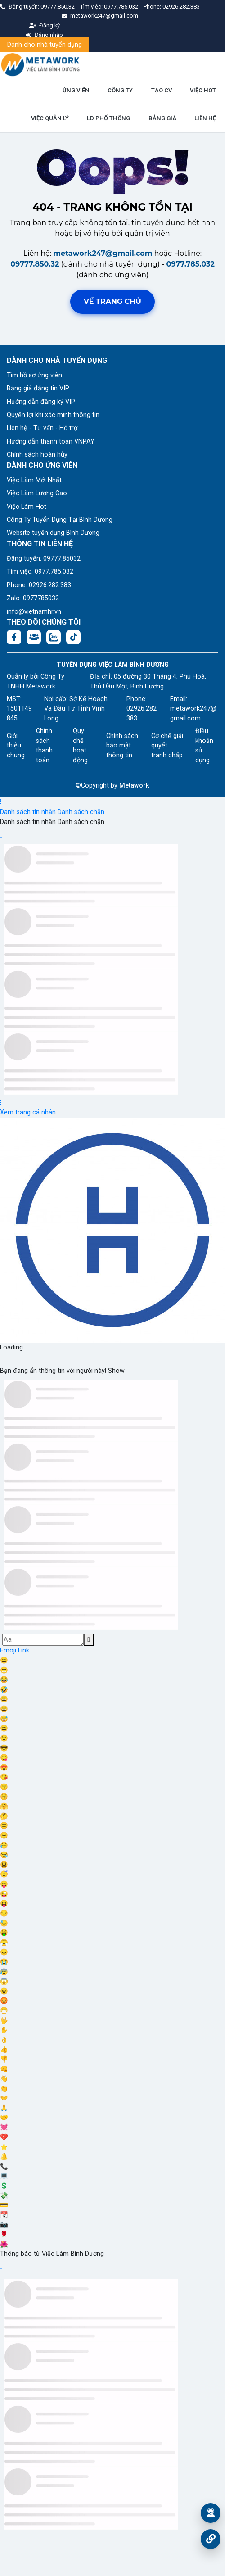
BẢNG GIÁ (162, 118)
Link (23, 1650)
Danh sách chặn (81, 812)
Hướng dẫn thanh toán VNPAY (50, 441)
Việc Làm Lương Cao (37, 493)
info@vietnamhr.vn (34, 612)
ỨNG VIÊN (76, 90)
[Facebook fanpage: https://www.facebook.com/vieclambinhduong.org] (14, 637)
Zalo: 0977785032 (33, 598)
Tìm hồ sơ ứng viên (34, 375)
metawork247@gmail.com (102, 253)
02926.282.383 (181, 6)
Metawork (134, 785)
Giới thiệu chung (16, 745)
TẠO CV (161, 90)
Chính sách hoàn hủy (37, 454)
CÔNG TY (120, 90)
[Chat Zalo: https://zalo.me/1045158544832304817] (53, 637)
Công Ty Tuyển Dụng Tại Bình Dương (59, 520)
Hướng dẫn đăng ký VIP (41, 402)
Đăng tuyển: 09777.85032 (44, 558)
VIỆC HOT (203, 90)
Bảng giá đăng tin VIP (38, 388)
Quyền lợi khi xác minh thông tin (53, 415)
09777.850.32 (58, 6)
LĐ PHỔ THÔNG (108, 118)
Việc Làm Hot (26, 507)
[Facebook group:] (34, 637)
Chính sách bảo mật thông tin (122, 745)
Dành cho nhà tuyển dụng (44, 45)
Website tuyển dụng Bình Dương (53, 533)
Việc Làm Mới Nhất (34, 480)
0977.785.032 (122, 6)
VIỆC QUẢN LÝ (50, 118)
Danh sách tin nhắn (28, 812)
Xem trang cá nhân (28, 1112)
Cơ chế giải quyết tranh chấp (167, 745)
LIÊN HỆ (205, 118)
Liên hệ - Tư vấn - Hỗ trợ (42, 428)
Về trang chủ (112, 301)
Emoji (9, 1650)
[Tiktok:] (73, 637)
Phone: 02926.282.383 (39, 585)
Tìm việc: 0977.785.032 (40, 571)
